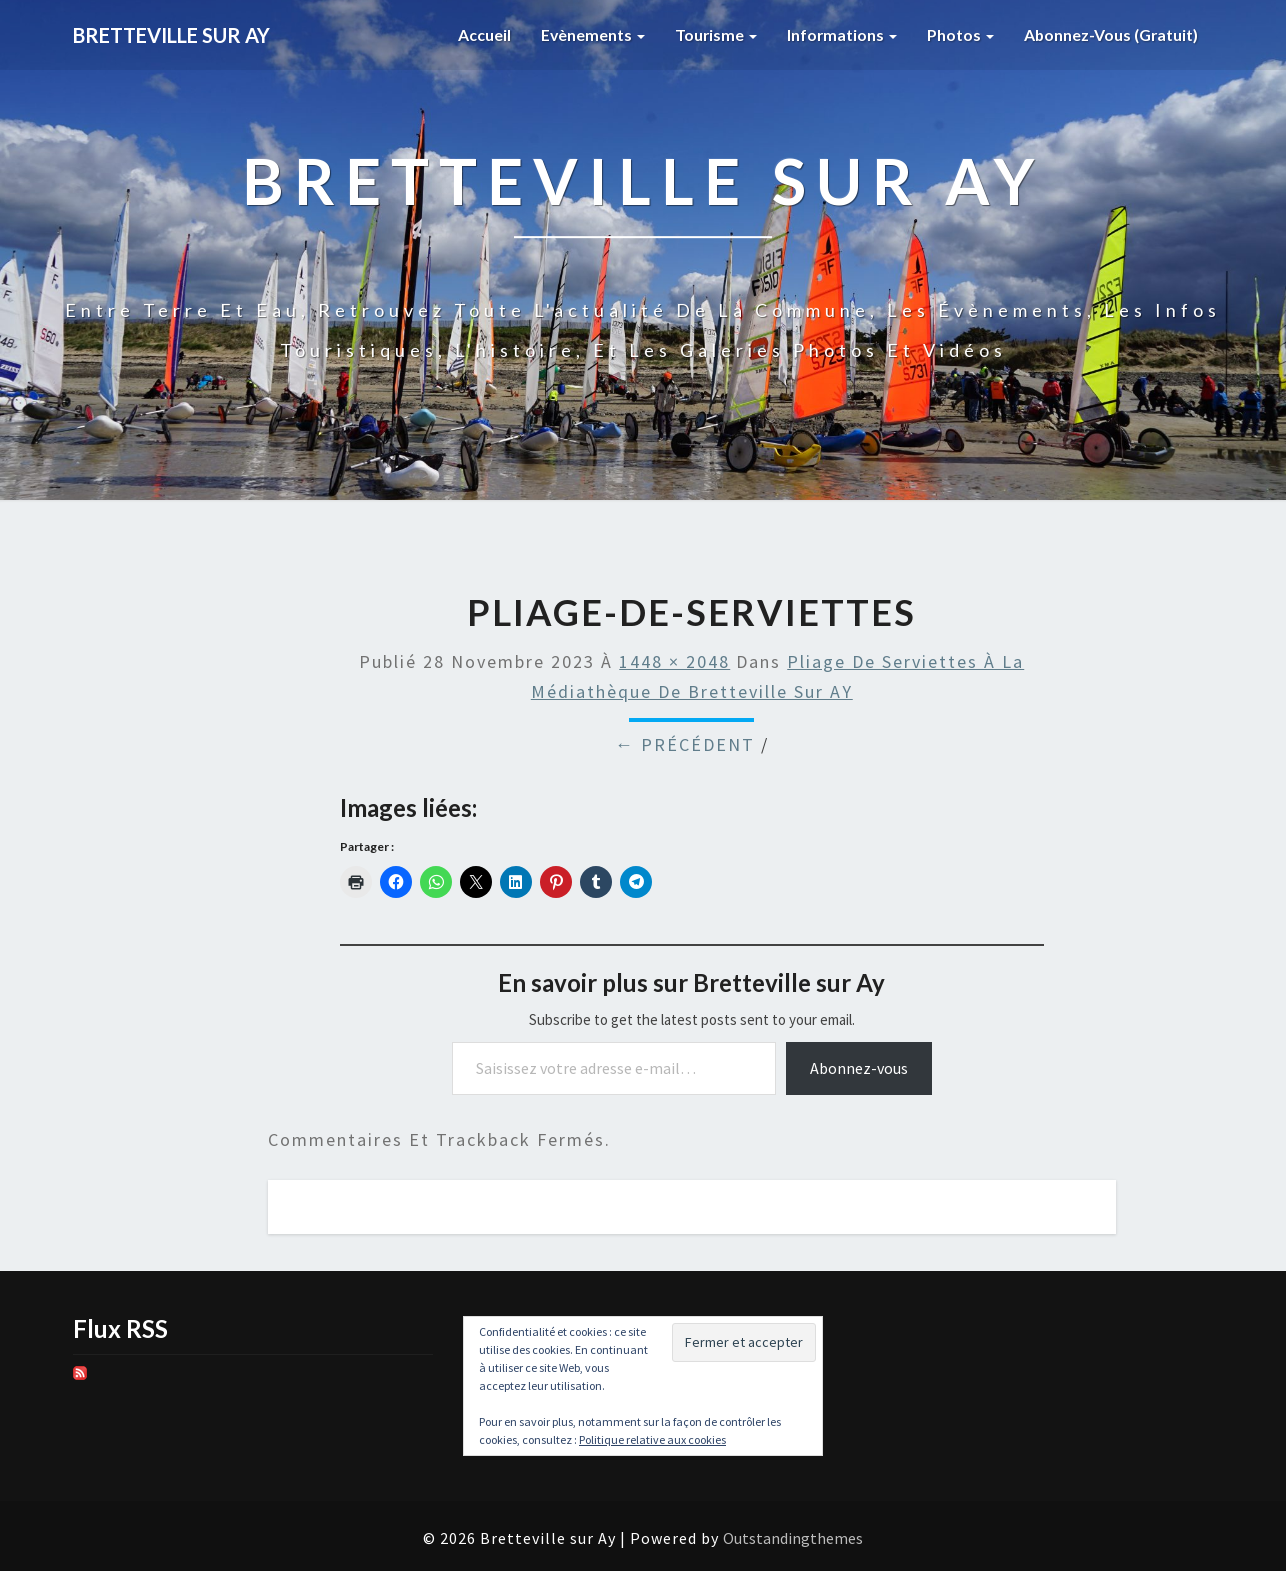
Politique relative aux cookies (652, 1439)
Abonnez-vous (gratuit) (1110, 34)
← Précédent (685, 744)
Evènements (588, 34)
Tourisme (712, 34)
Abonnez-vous (859, 1068)
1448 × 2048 (674, 661)
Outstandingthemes (793, 1538)
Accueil (479, 34)
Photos (958, 34)
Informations (839, 34)
